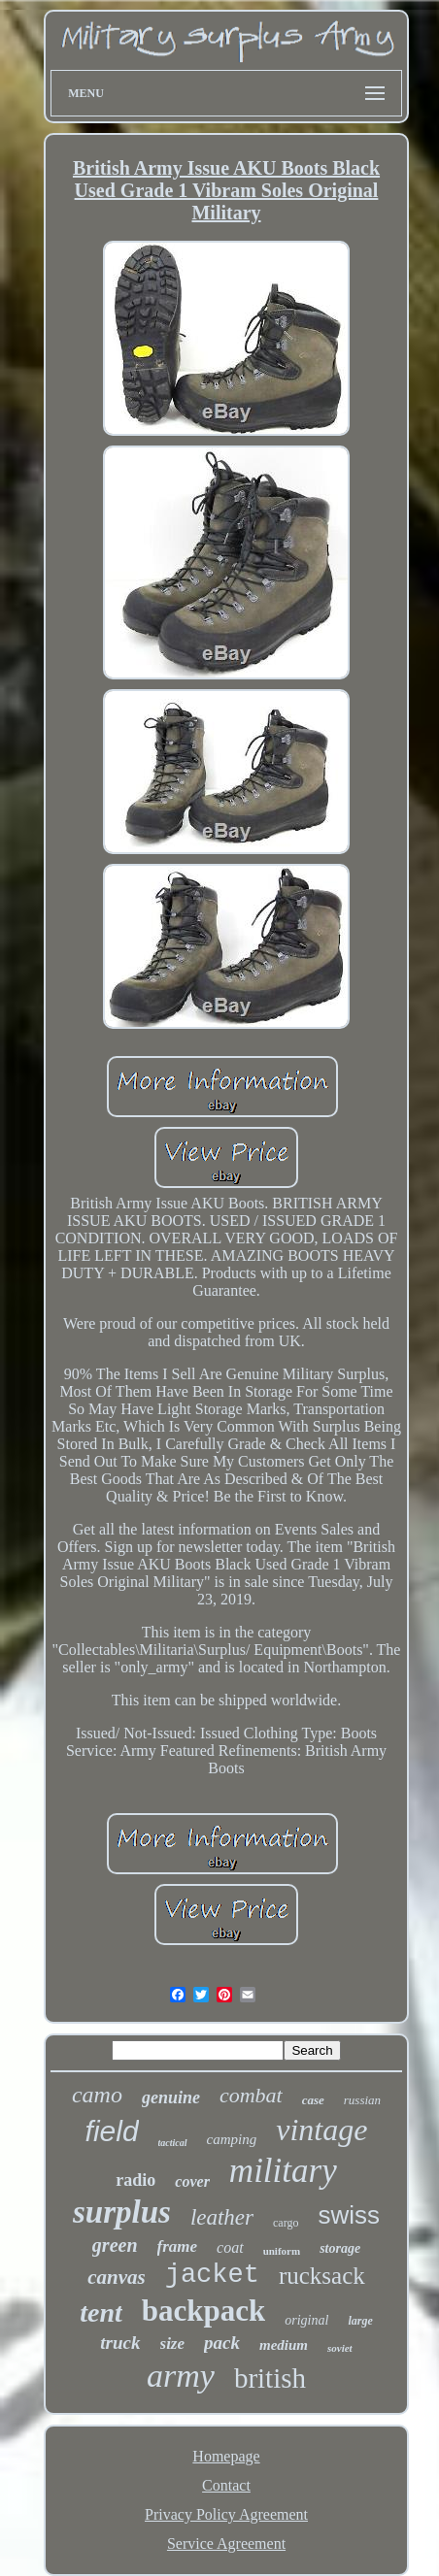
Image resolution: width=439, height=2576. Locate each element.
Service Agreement (226, 2543)
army (181, 2376)
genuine (171, 2097)
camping (232, 2139)
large (360, 2321)
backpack (203, 2311)
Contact (226, 2485)
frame (177, 2246)
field (112, 2131)
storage (340, 2248)
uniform (282, 2251)
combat (251, 2095)
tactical (172, 2142)
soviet (340, 2348)
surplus (122, 2212)
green (115, 2245)
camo (97, 2094)
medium (283, 2345)
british (270, 2378)
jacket (212, 2275)
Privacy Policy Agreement (226, 2514)
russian (362, 2100)
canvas (116, 2277)
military (283, 2171)
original (306, 2320)
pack (222, 2342)
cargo (285, 2222)
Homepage (225, 2456)
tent (101, 2312)
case (313, 2100)
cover (192, 2181)
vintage (321, 2129)
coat (230, 2247)
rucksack (322, 2275)
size (173, 2343)
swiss (349, 2214)
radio (135, 2180)
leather (221, 2217)
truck (120, 2342)
